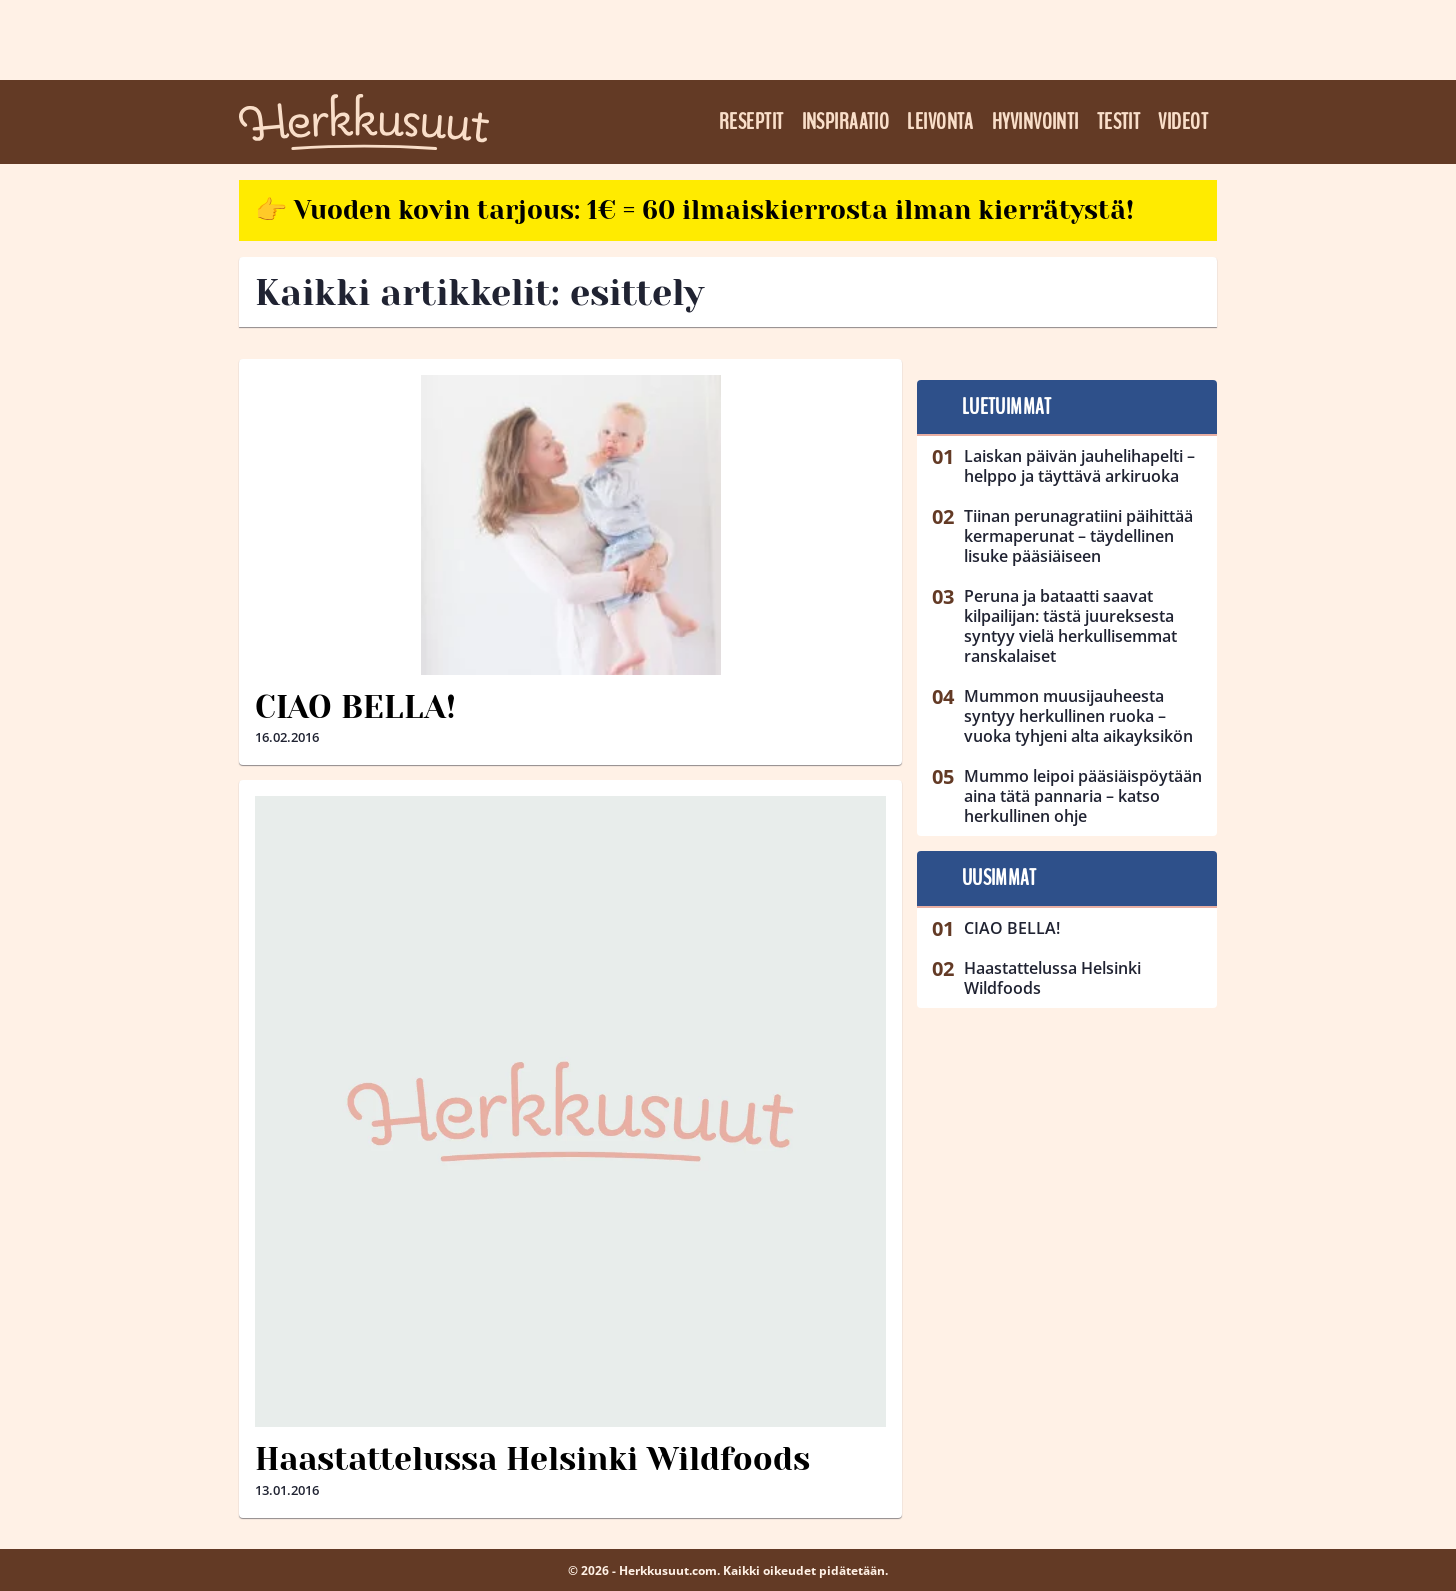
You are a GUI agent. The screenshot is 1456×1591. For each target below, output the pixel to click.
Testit (1119, 122)
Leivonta (940, 122)
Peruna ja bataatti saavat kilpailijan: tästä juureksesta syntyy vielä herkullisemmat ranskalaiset (1070, 626)
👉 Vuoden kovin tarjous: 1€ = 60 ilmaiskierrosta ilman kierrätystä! (694, 210)
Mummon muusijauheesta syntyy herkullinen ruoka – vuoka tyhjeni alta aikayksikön (1078, 716)
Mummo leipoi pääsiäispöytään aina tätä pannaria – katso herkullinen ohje (1083, 796)
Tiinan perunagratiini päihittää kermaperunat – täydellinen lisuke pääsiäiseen (1078, 536)
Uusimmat (999, 878)
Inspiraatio (846, 122)
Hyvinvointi (1035, 122)
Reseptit (751, 122)
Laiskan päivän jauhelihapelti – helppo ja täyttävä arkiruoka (1079, 466)
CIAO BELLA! (355, 707)
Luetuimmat (1006, 407)
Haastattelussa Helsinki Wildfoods (532, 1459)
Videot (1183, 122)
